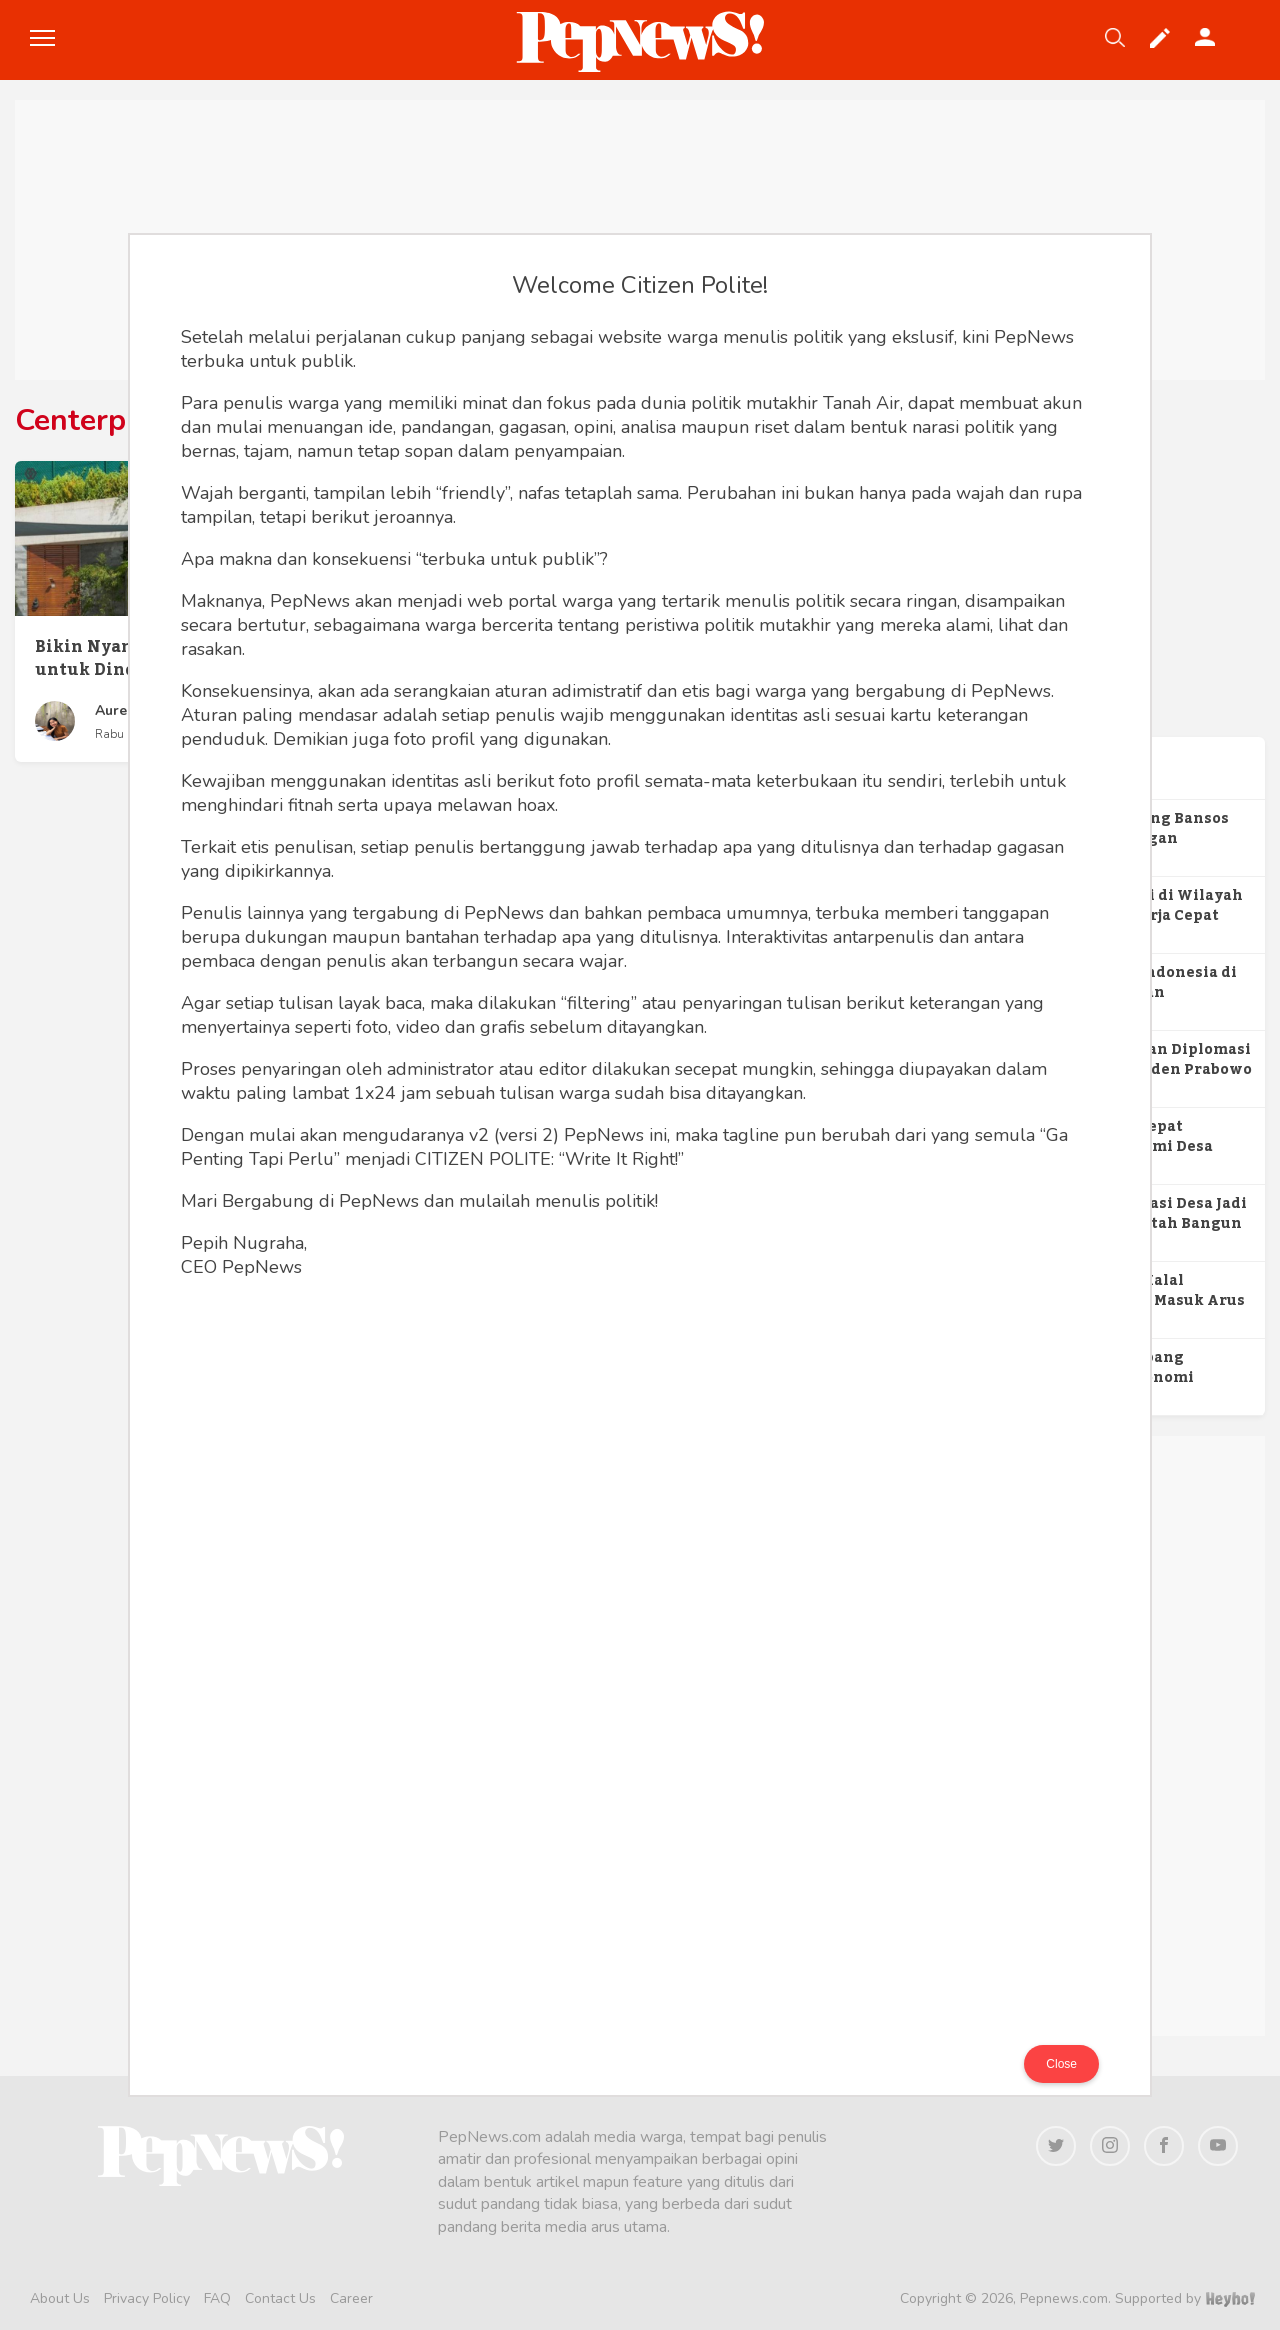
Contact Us (280, 2298)
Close (1061, 2064)
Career (351, 2298)
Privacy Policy (147, 2298)
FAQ (217, 2298)
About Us (60, 2298)
